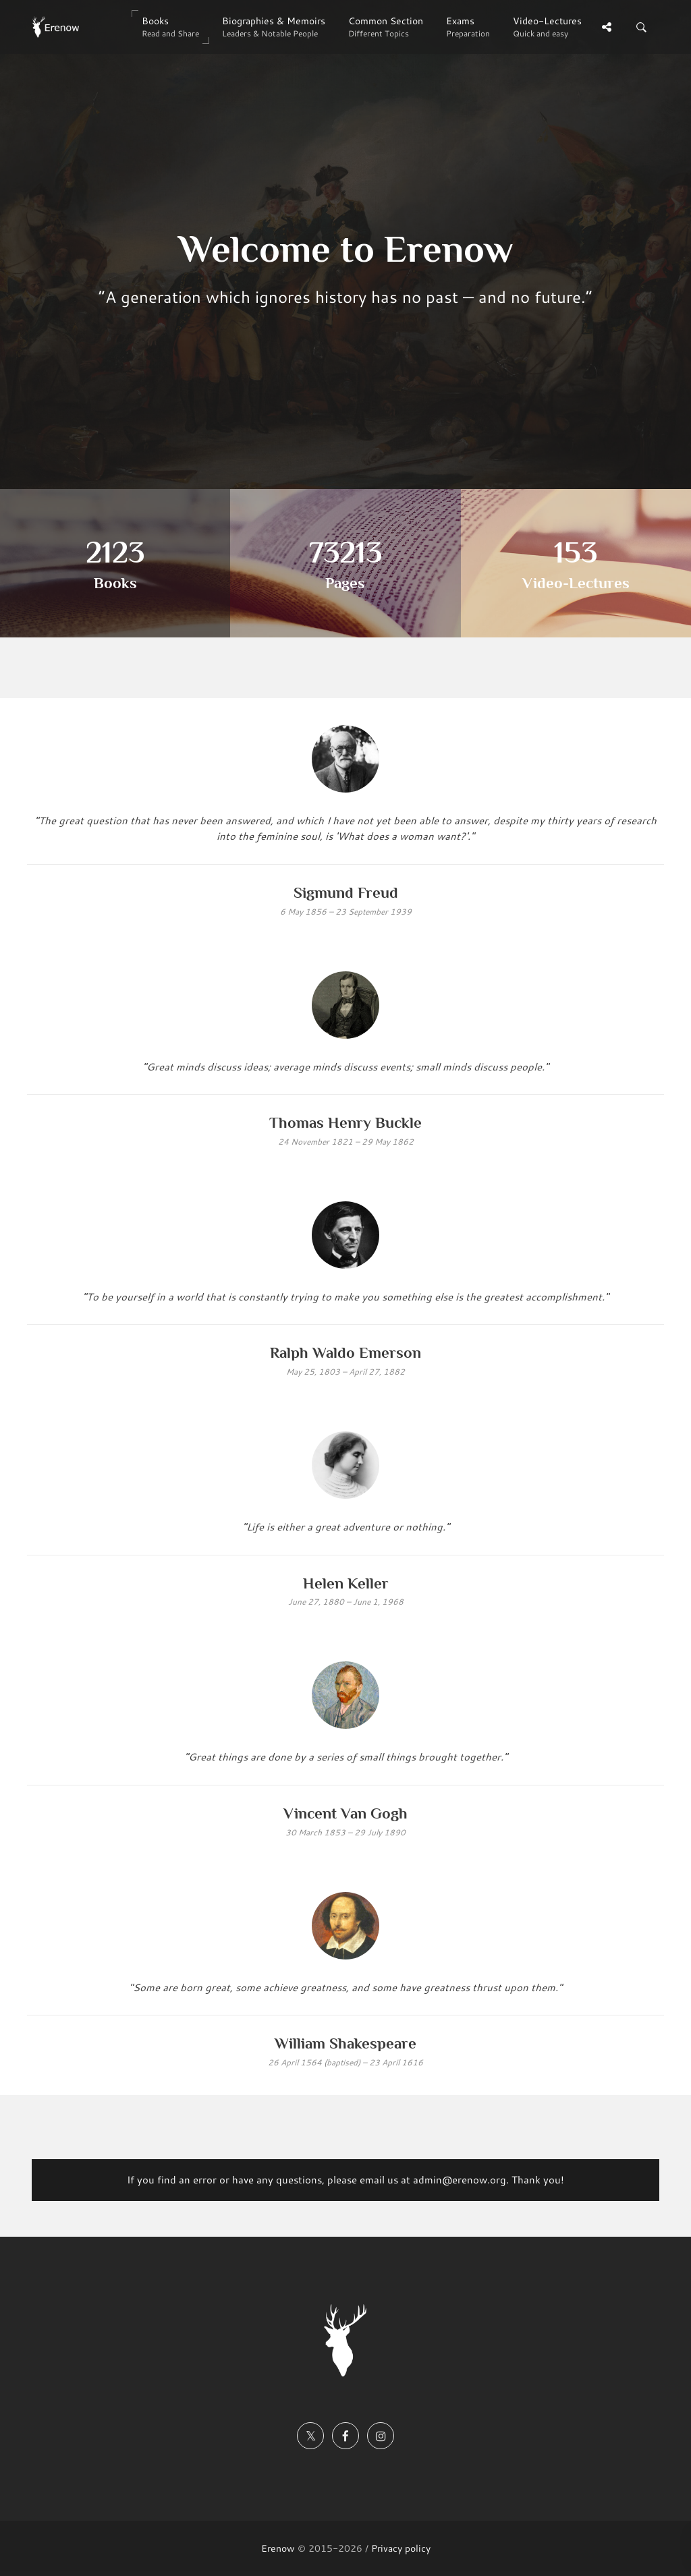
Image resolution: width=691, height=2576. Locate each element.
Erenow (278, 2548)
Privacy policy (401, 2548)
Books (170, 27)
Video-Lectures (547, 27)
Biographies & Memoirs (273, 27)
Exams (468, 27)
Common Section (385, 27)
